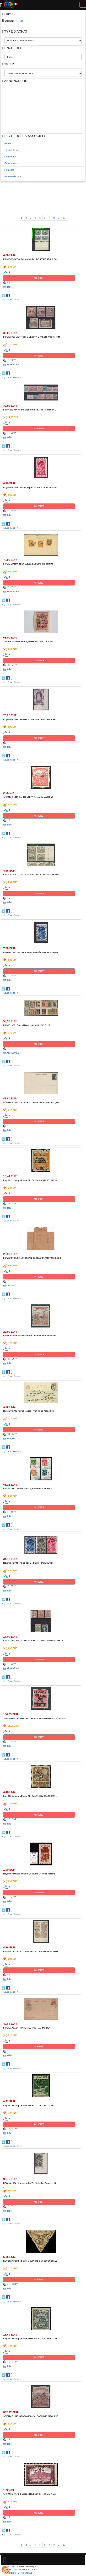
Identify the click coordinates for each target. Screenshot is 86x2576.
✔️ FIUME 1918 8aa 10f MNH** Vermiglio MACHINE (28, 797)
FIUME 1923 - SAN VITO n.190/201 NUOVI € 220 (26, 1025)
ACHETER (39, 278)
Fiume (7, 143)
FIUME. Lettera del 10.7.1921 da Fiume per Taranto (28, 564)
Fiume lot (9, 170)
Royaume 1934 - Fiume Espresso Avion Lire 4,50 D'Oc (30, 487)
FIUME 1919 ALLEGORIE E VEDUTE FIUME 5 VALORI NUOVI (33, 1640)
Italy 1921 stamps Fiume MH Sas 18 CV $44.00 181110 (30, 1180)
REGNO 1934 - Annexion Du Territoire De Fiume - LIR (29, 2183)
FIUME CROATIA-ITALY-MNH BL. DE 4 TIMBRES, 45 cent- (31, 874)
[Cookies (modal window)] (5, 2570)
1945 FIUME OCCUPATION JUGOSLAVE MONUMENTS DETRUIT (35, 1718)
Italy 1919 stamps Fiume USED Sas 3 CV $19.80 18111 (30, 2261)
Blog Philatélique (25, 2573)
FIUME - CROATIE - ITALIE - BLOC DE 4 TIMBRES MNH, (30, 1951)
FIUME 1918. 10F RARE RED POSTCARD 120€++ (27, 2028)
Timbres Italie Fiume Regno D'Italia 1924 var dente (28, 641)
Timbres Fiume (11, 150)
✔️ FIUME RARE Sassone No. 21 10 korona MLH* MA (29, 2494)
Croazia (10, 1285)
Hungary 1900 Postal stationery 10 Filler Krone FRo (28, 1411)
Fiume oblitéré (11, 163)
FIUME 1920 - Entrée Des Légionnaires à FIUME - (27, 1488)
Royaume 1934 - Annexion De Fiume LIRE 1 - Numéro (29, 719)
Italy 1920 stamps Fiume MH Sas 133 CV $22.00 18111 (30, 2105)
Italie (9, 287)
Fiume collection (12, 176)
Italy (8, 1208)
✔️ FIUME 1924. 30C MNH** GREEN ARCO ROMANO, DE (31, 1102)
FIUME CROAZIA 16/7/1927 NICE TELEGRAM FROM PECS (32, 1258)
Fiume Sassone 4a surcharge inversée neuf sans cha (29, 1335)
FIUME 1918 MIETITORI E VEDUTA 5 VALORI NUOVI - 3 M (31, 337)
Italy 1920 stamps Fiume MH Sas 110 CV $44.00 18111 (30, 1796)
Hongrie (10, 1438)
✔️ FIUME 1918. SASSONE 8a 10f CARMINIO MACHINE (30, 2416)
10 (64, 2544)
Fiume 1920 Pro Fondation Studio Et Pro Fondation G (29, 410)
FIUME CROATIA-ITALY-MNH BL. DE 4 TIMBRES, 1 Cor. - (31, 259)
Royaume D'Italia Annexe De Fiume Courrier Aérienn (29, 1874)
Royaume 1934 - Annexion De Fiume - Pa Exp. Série (28, 1563)
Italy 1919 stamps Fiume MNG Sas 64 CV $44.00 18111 (30, 2338)
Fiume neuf (10, 156)
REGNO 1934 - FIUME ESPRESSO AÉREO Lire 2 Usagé (30, 952)
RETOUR (19, 21)
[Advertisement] (43, 109)
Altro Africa (12, 364)
